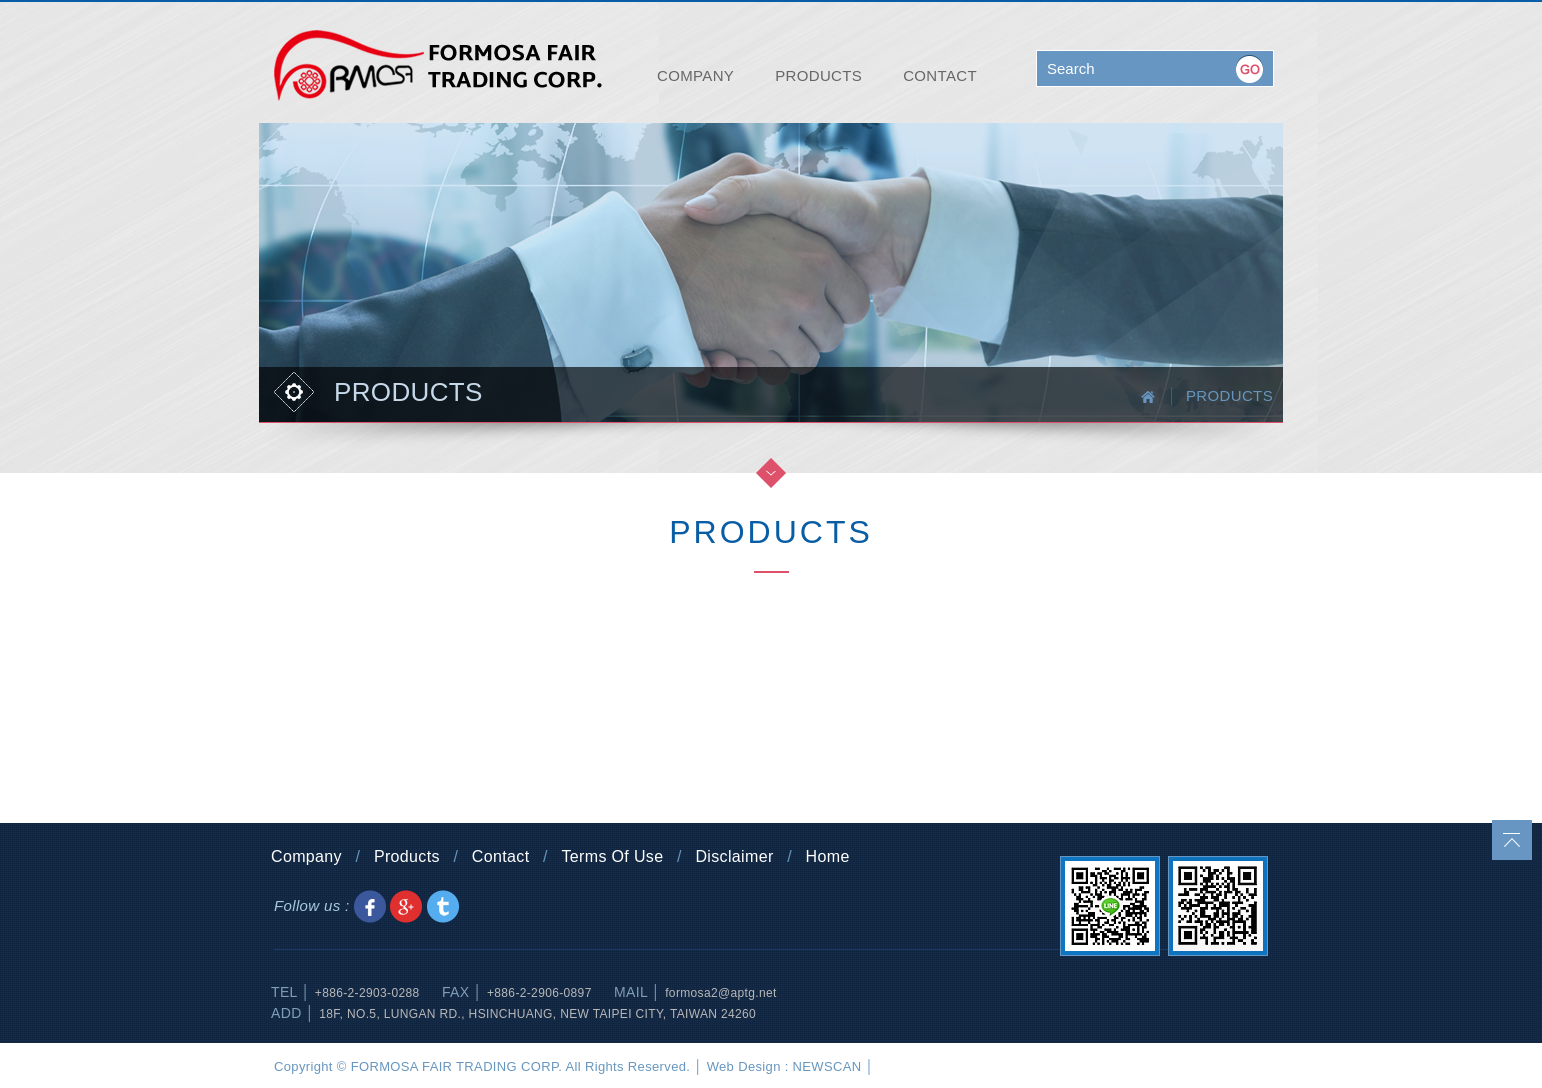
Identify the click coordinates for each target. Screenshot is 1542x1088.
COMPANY (695, 75)
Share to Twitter (443, 906)
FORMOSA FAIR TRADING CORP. (438, 65)
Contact (501, 856)
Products (407, 856)
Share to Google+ (406, 906)
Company (306, 856)
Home (828, 856)
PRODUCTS (818, 75)
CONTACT (940, 75)
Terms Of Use (612, 856)
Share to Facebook (370, 906)
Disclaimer (734, 856)
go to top (1512, 840)
